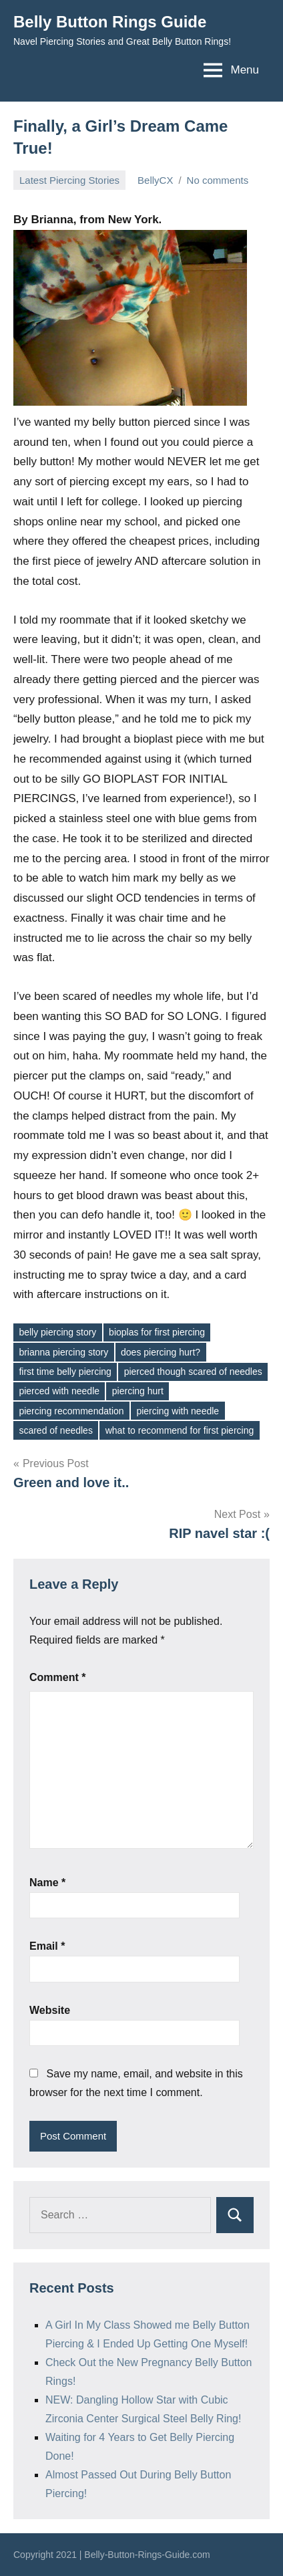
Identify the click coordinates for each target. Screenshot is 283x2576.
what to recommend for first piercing (179, 1430)
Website (49, 2010)
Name (47, 1882)
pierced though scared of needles (193, 1371)
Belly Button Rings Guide (109, 22)
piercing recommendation (71, 1411)
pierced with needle (59, 1391)
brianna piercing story (63, 1352)
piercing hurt (138, 1391)
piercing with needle (177, 1411)
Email (47, 1946)
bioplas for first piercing (157, 1332)
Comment (57, 1677)
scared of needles (56, 1430)
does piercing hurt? (160, 1352)
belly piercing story (57, 1332)
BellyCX (155, 180)
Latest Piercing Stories (69, 180)
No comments (218, 180)
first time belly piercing (65, 1371)
